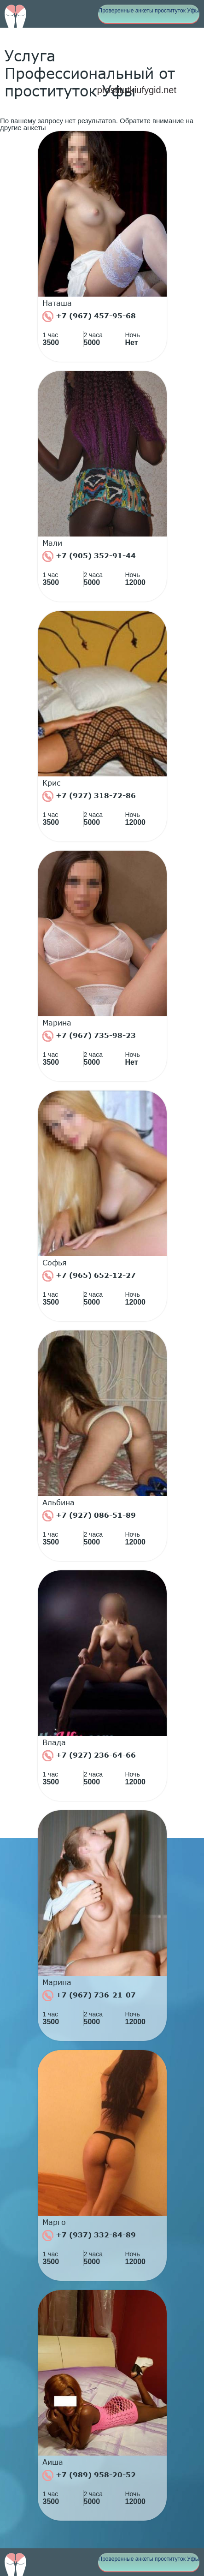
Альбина (58, 1502)
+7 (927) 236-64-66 (89, 1755)
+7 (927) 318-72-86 (89, 796)
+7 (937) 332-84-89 (89, 2235)
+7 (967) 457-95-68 (89, 316)
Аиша (52, 2462)
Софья (54, 1262)
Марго (54, 2222)
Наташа (57, 303)
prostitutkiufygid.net (136, 90)
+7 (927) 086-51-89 (89, 1515)
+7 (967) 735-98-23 (89, 1036)
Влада (54, 1742)
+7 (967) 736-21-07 (89, 1995)
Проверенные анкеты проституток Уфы (149, 10)
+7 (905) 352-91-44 (89, 556)
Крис (51, 783)
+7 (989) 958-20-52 (89, 2475)
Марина (56, 1022)
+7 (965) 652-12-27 (89, 1276)
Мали (52, 543)
